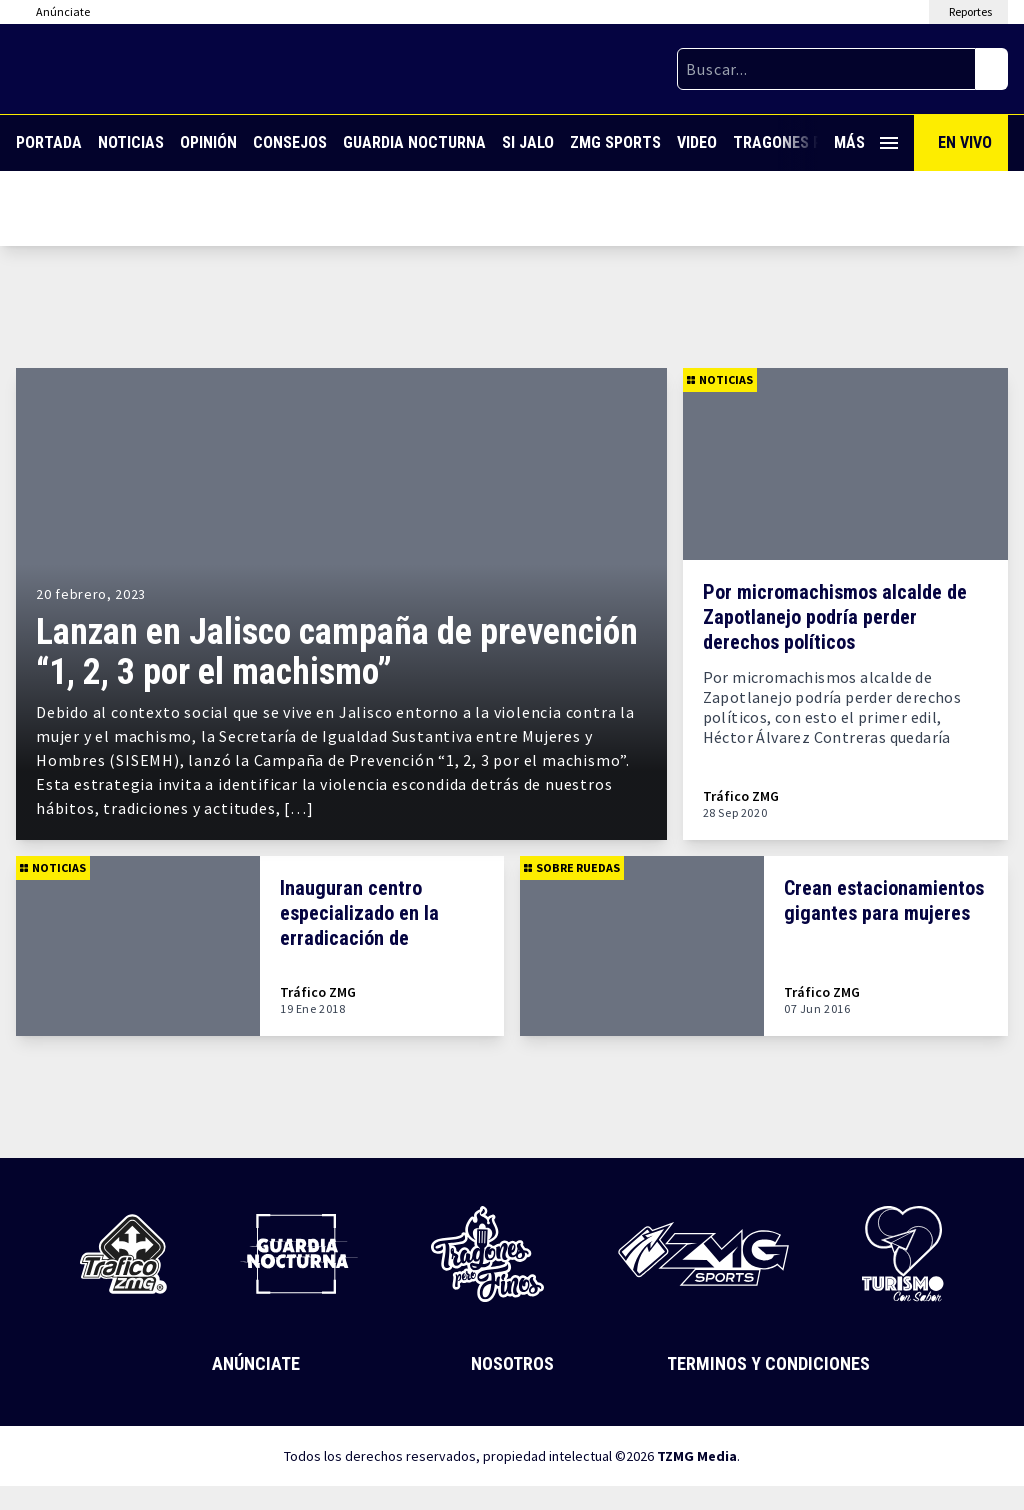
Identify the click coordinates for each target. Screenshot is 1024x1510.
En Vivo (965, 142)
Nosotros (512, 1363)
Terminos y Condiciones (768, 1363)
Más (866, 142)
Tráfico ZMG (741, 796)
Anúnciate (256, 1363)
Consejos (290, 142)
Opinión (208, 142)
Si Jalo (528, 142)
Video (697, 142)
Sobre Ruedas (572, 867)
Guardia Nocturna (414, 142)
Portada (49, 142)
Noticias (131, 142)
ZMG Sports (615, 142)
